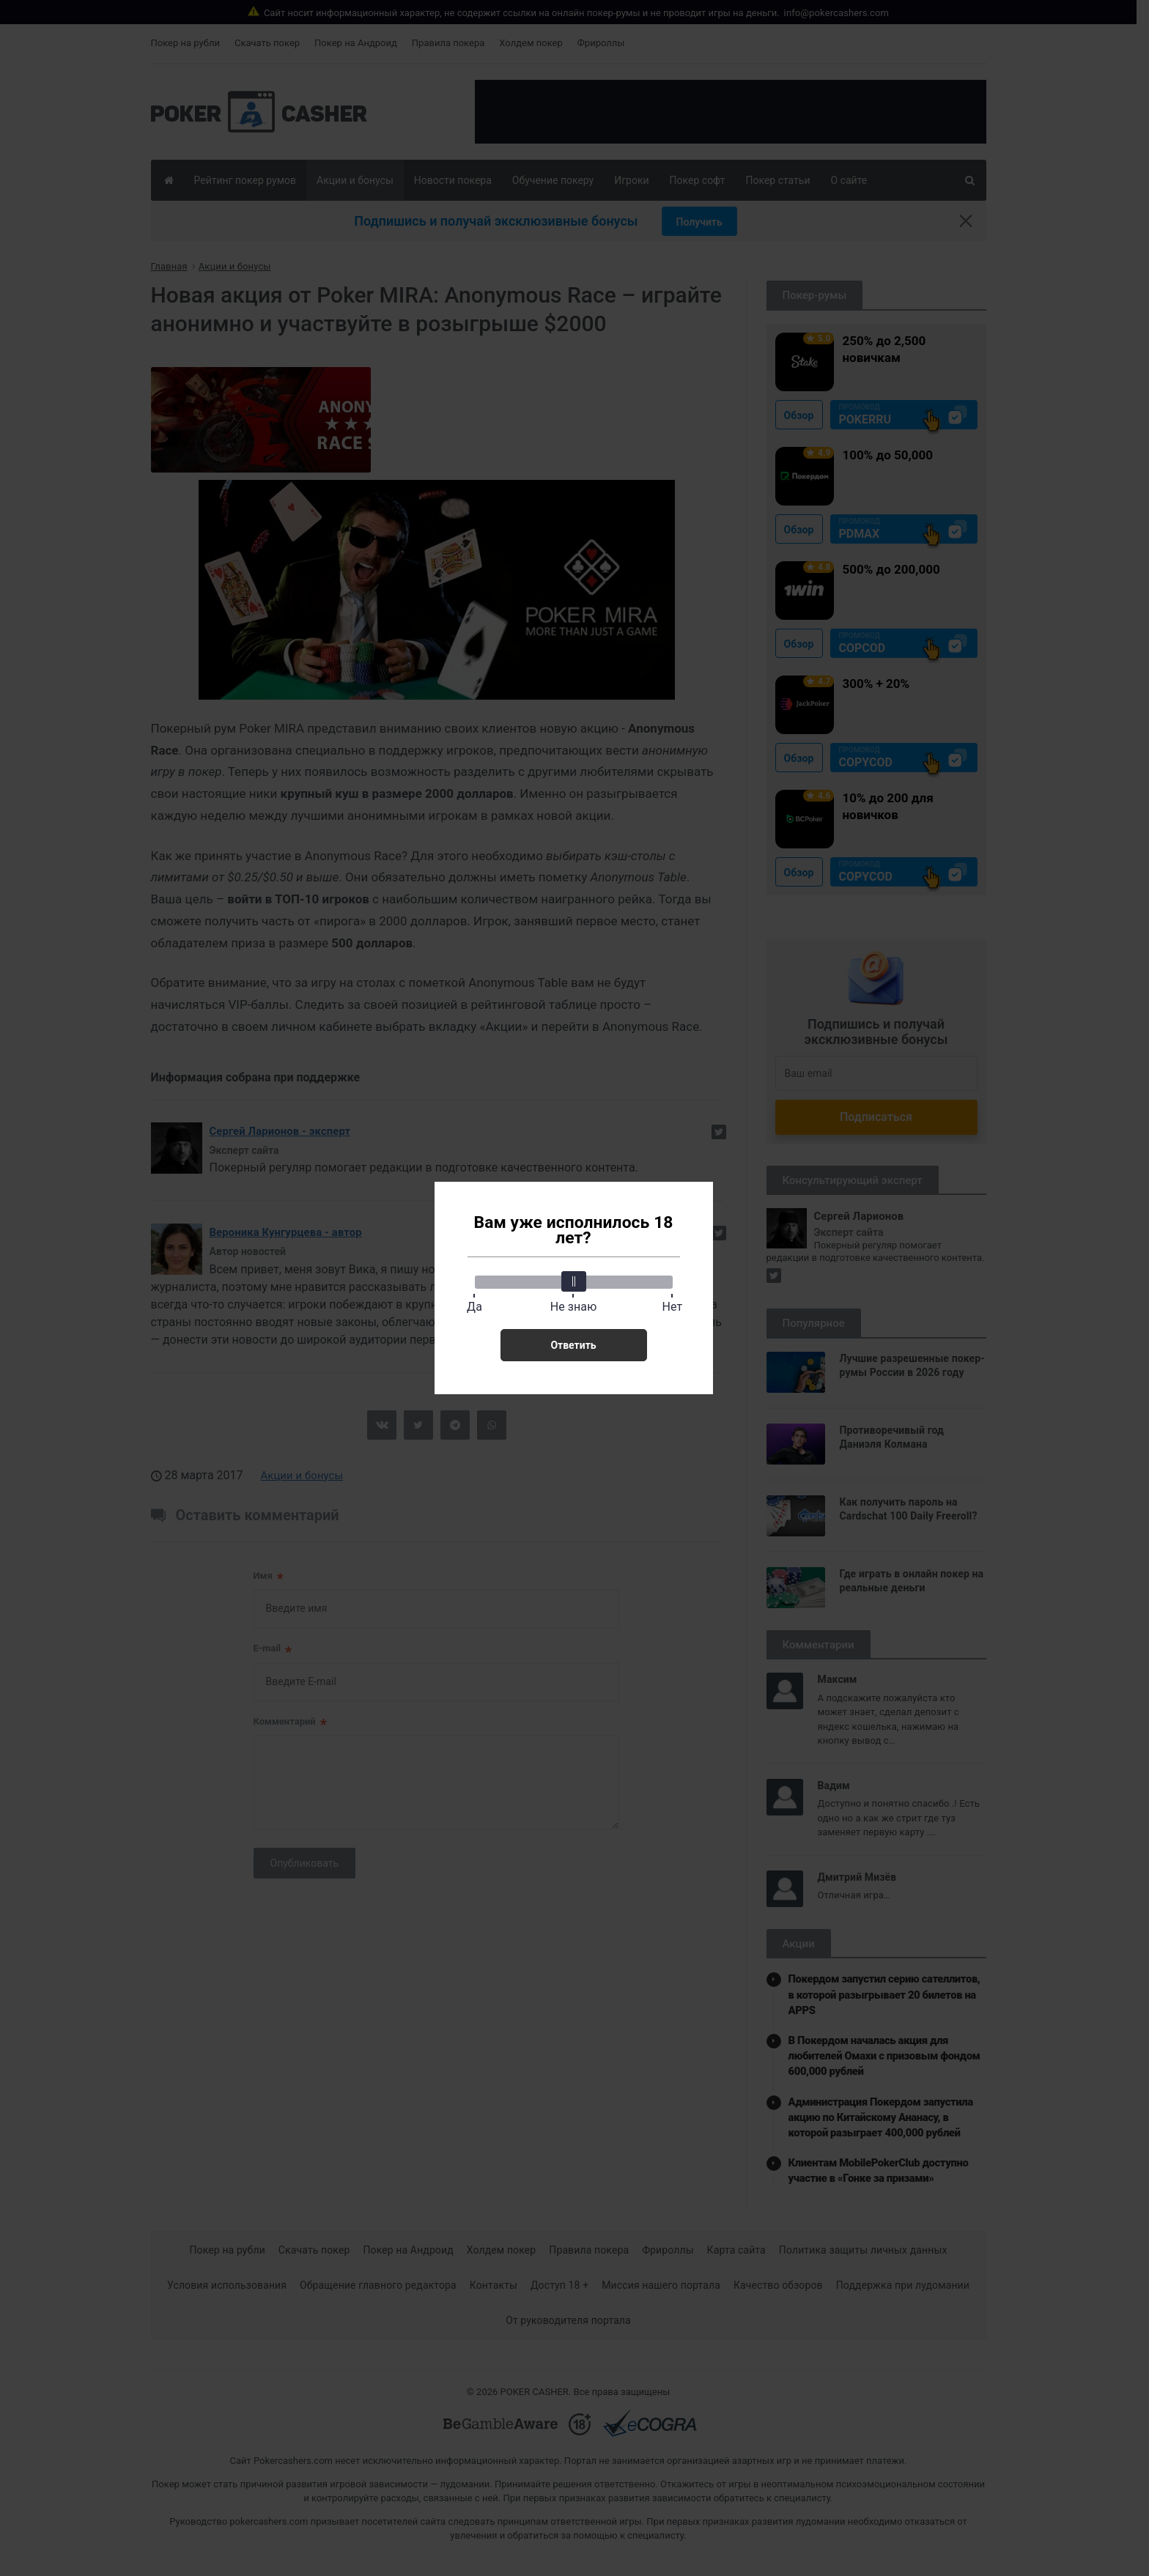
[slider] (573, 1281)
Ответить (573, 1345)
